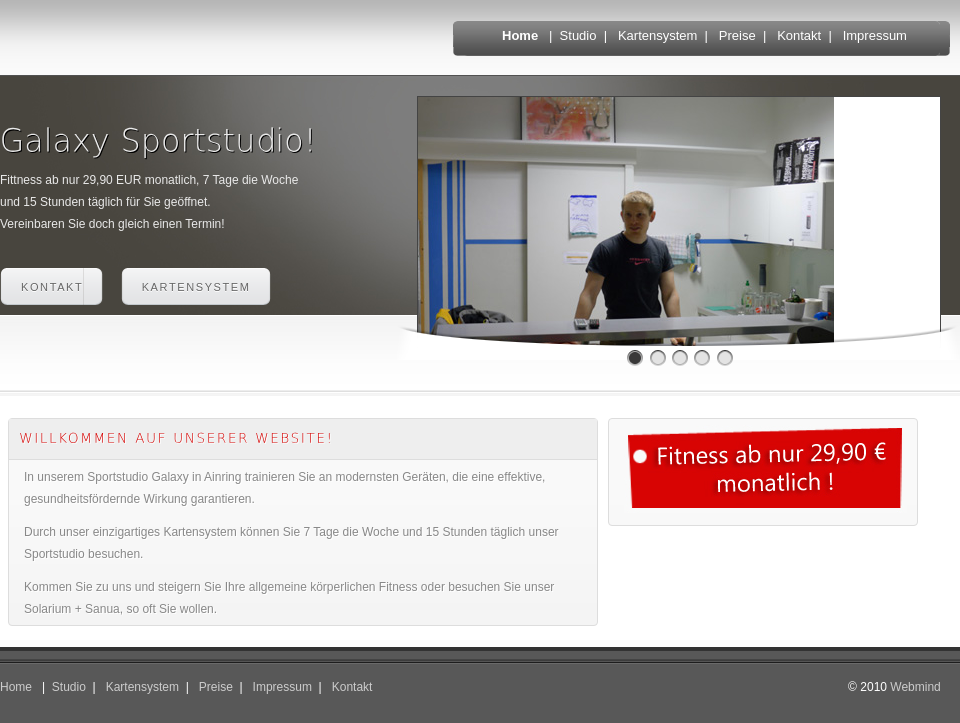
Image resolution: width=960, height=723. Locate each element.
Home (520, 35)
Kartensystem (657, 35)
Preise (737, 35)
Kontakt (799, 35)
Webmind (915, 687)
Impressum (875, 35)
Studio (578, 35)
